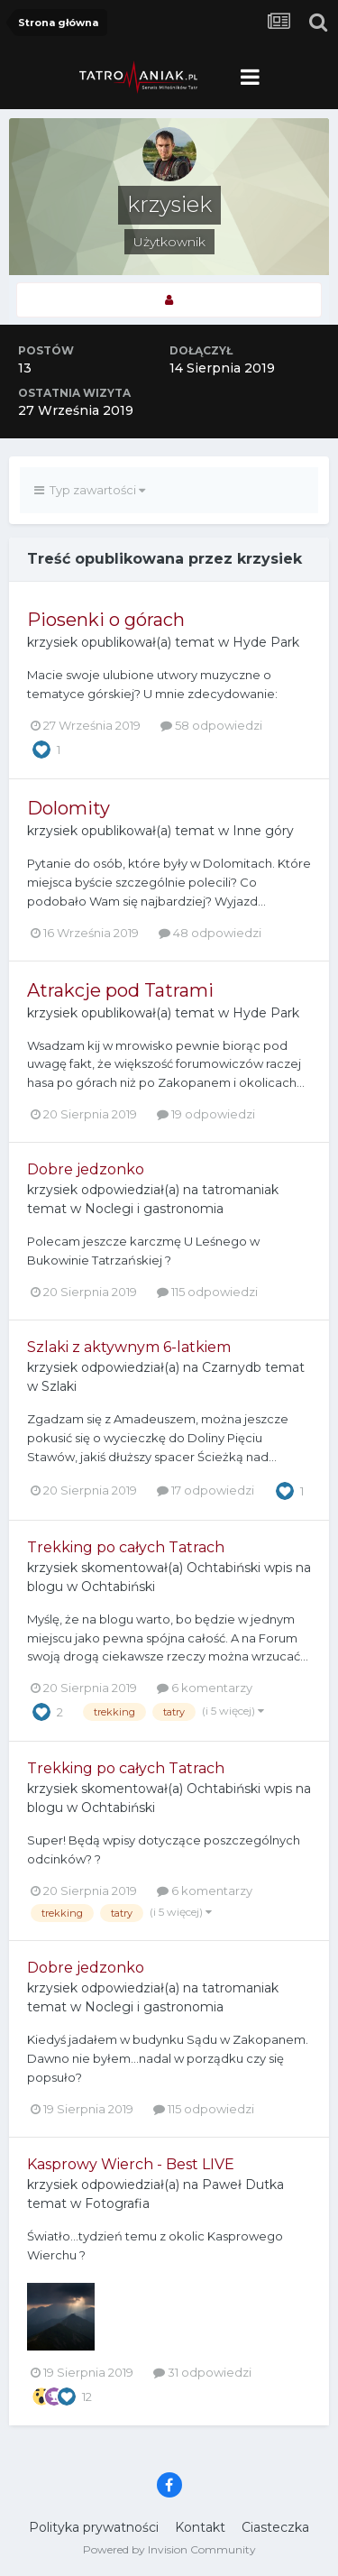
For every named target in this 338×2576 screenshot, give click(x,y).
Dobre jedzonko (85, 1169)
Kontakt (200, 2527)
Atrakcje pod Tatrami (120, 990)
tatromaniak (240, 1190)
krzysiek (52, 642)
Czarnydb (231, 1367)
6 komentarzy (204, 1687)
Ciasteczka (275, 2527)
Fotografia (117, 2203)
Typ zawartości (89, 490)
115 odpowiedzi (207, 1291)
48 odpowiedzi (210, 932)
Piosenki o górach (106, 619)
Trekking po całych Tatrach (125, 1547)
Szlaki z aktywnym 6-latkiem (129, 1347)
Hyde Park (266, 642)
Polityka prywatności (94, 2527)
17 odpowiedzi (205, 1490)
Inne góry (263, 831)
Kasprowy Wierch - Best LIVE (130, 2164)
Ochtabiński (223, 1567)
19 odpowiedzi (206, 1114)
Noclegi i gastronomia (154, 1209)
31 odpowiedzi (202, 2372)
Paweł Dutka (243, 2184)
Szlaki (59, 1386)
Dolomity (68, 808)
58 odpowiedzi (211, 725)
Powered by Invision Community (169, 2549)
